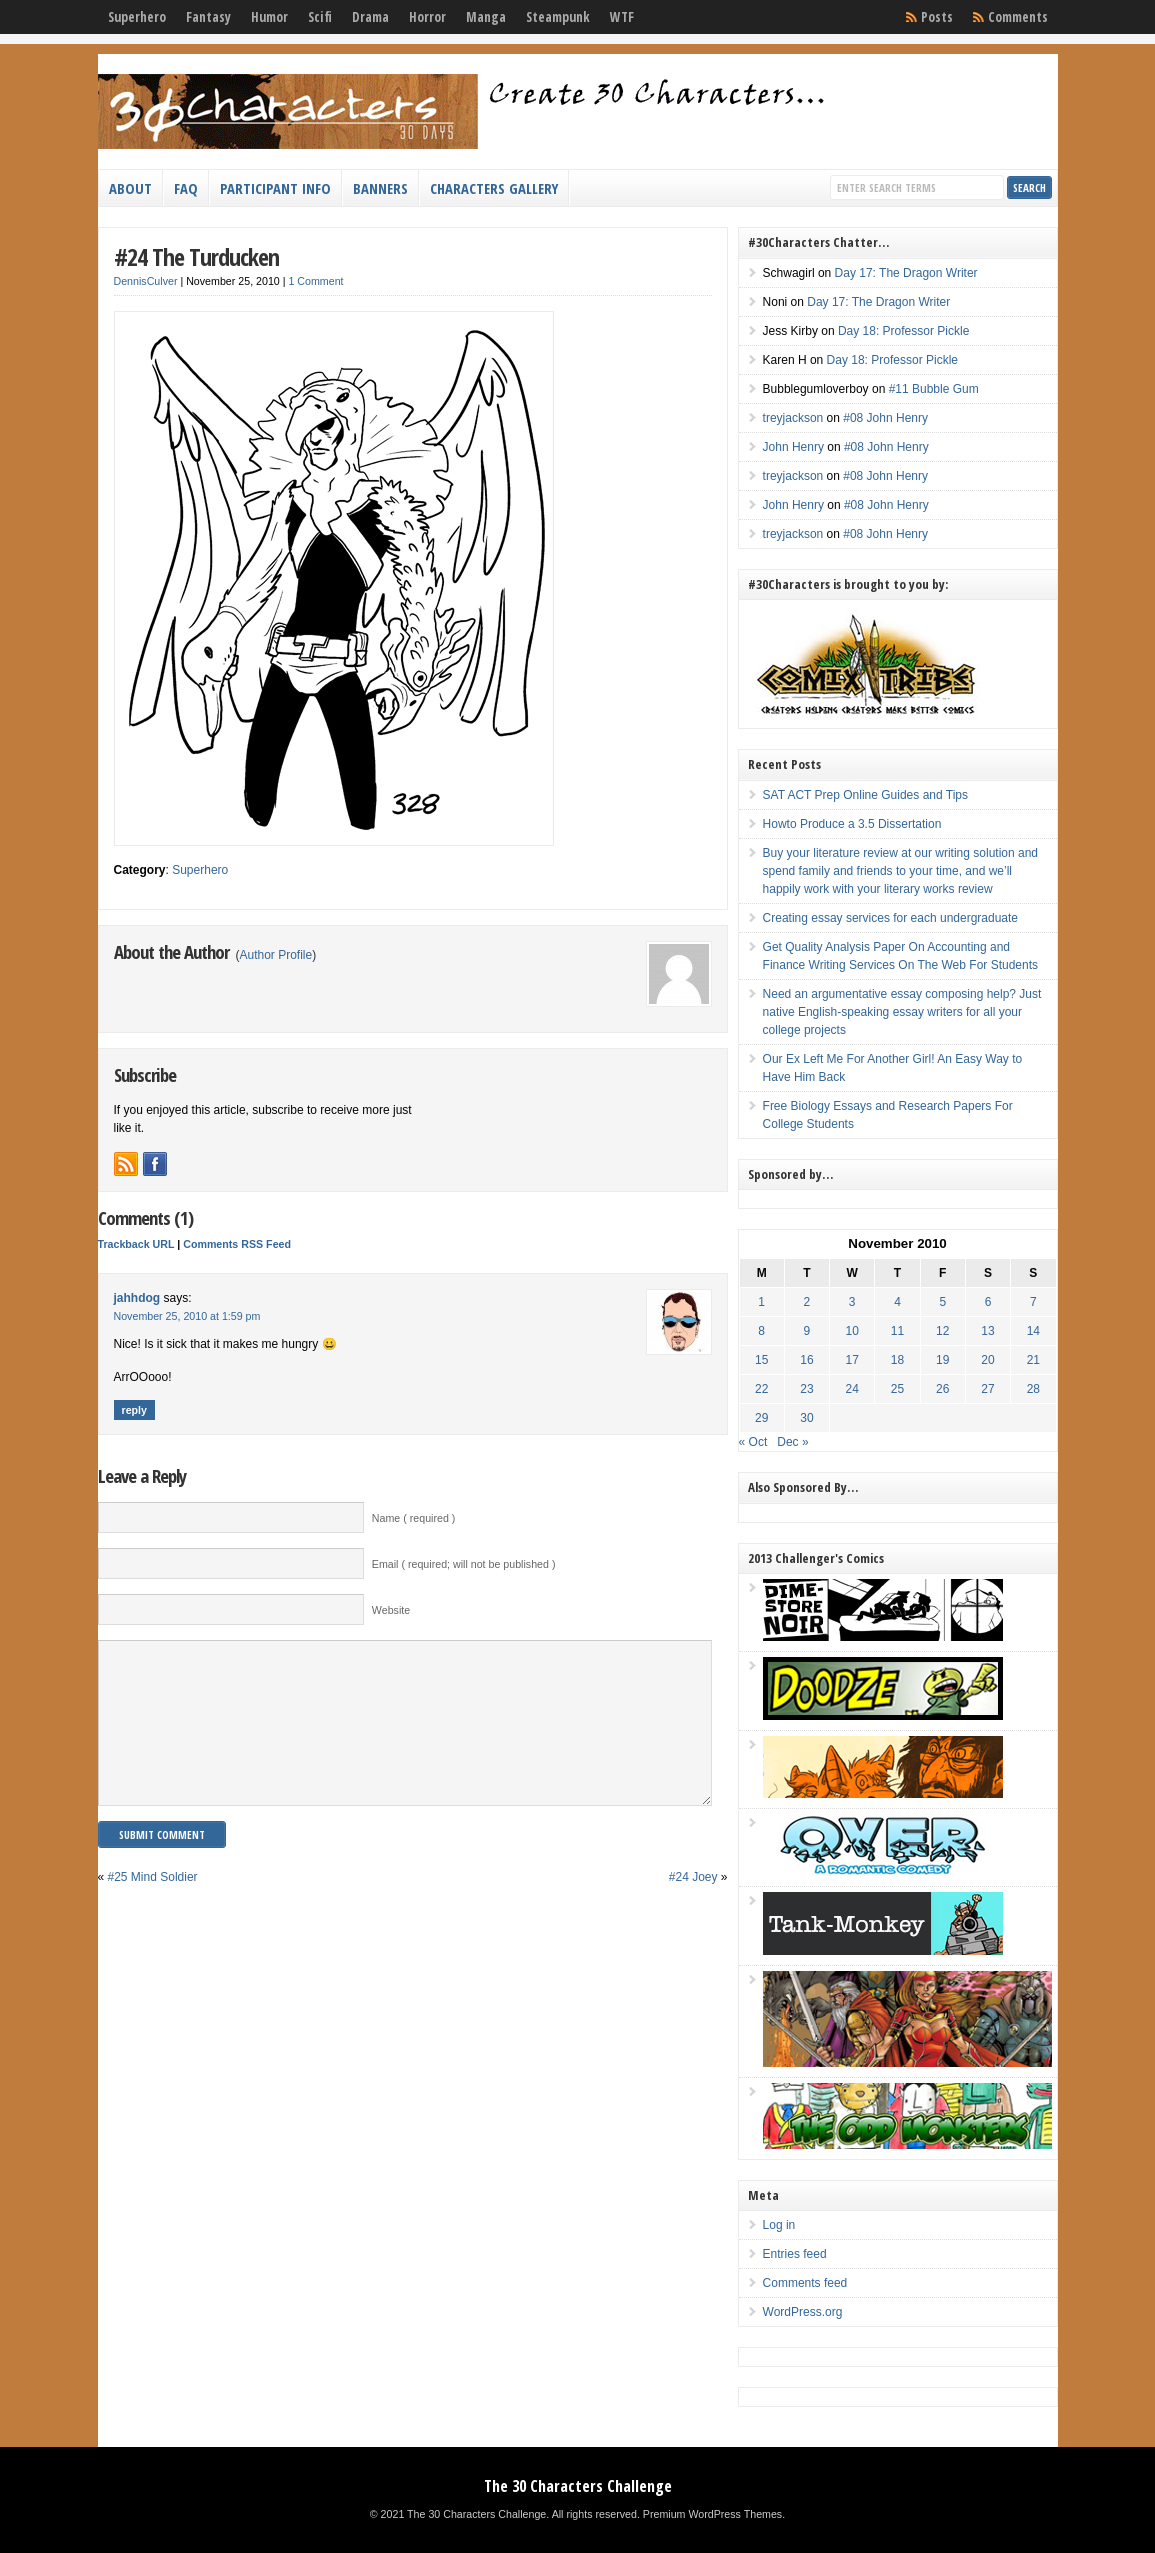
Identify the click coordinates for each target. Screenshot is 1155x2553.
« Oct (753, 1442)
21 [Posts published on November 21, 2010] (1033, 1360)
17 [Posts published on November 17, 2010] (852, 1360)
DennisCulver (146, 281)
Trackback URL (136, 1244)
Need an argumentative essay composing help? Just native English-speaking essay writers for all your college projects (902, 1012)
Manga (486, 17)
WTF (622, 17)
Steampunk (558, 17)
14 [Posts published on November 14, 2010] (1033, 1331)
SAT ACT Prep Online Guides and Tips (865, 795)
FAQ (186, 188)
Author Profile (276, 955)
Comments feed (805, 2283)
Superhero (137, 17)
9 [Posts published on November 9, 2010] (807, 1331)
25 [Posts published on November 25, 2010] (897, 1389)
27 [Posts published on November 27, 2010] (987, 1389)
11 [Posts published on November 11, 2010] (897, 1331)
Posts (937, 17)
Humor (269, 17)
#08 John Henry (885, 418)
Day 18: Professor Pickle (903, 331)
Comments (1018, 17)
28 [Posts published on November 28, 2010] (1033, 1389)
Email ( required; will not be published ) (464, 1564)
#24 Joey (693, 1907)
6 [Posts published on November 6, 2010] (988, 1302)
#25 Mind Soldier (153, 1907)
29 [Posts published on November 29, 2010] (761, 1418)
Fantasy (208, 17)
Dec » (792, 1442)
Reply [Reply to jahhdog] (134, 1410)
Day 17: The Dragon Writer (906, 273)
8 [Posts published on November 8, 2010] (761, 1331)
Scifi (320, 17)
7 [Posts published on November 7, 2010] (1033, 1302)
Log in (779, 2225)
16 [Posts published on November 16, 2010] (806, 1360)
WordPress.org (803, 2312)
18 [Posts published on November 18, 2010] (897, 1360)
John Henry (793, 447)
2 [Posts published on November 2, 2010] (807, 1302)
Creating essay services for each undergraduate (890, 918)
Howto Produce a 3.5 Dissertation (852, 824)
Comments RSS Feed (237, 1244)
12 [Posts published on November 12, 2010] (942, 1331)
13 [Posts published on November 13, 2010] (987, 1331)
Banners (380, 188)
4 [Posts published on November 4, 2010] (897, 1302)
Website (391, 1610)
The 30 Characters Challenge (578, 2486)
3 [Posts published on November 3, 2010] (852, 1302)
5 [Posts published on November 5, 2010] (942, 1302)
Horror (427, 17)
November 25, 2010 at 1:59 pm (187, 1316)
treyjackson (793, 418)
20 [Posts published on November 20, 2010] (987, 1360)
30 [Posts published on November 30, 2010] (806, 1418)
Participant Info (275, 188)
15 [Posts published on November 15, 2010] (761, 1360)
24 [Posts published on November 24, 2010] (852, 1389)
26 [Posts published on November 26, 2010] (942, 1389)
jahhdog (137, 1298)
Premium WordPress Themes (712, 2514)
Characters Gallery (494, 188)
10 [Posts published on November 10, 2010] (852, 1331)
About (130, 188)
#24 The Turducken (196, 256)
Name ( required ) (414, 1518)
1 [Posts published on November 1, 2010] (761, 1302)
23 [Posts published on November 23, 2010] (806, 1389)
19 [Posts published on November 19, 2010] (942, 1360)
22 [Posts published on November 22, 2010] (761, 1389)
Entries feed (795, 2254)
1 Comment (315, 281)
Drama (370, 17)
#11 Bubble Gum (934, 389)
